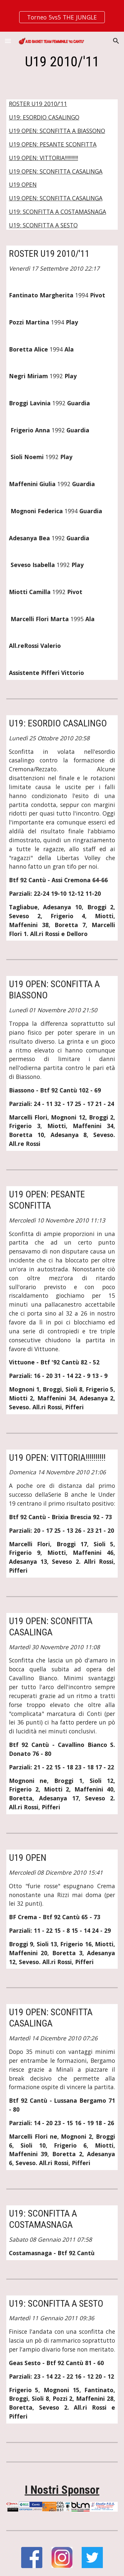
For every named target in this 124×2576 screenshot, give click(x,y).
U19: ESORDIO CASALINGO (44, 117)
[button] (8, 41)
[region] (62, 16)
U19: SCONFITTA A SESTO (43, 225)
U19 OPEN (23, 184)
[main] (62, 61)
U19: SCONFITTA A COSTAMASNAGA (57, 212)
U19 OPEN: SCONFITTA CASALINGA (56, 171)
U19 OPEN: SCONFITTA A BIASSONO (57, 131)
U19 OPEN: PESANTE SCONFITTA (53, 144)
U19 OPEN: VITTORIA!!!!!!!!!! (43, 158)
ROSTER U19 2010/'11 (38, 104)
